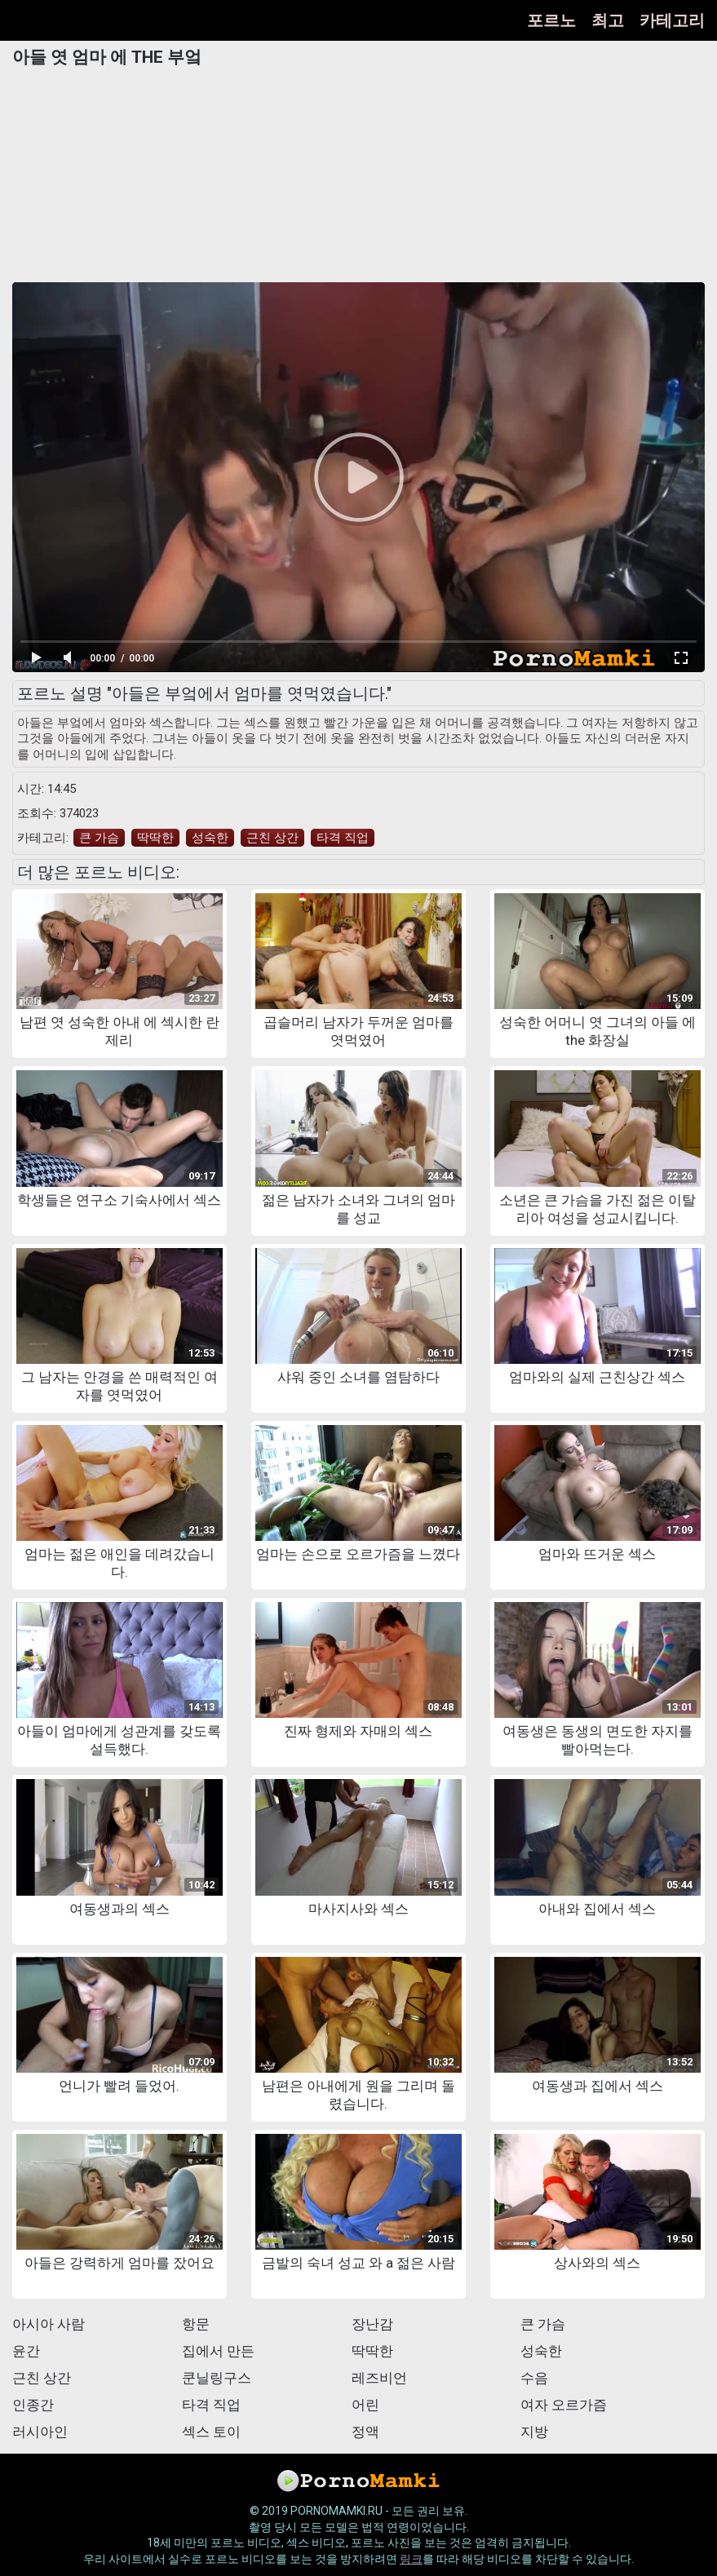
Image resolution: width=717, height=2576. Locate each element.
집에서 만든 (218, 2351)
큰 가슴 (99, 837)
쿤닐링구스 (216, 2378)
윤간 (26, 2351)
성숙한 (210, 837)
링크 (411, 2558)
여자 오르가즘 (563, 2405)
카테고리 (672, 20)
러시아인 (40, 2431)
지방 (534, 2431)
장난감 (372, 2324)
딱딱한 (155, 837)
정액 (365, 2431)
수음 (534, 2378)
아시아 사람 (48, 2324)
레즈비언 (379, 2378)
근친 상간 (272, 837)
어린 (365, 2405)
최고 (607, 20)
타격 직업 (342, 837)
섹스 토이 (211, 2431)
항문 (196, 2324)
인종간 (33, 2405)
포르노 (551, 20)
